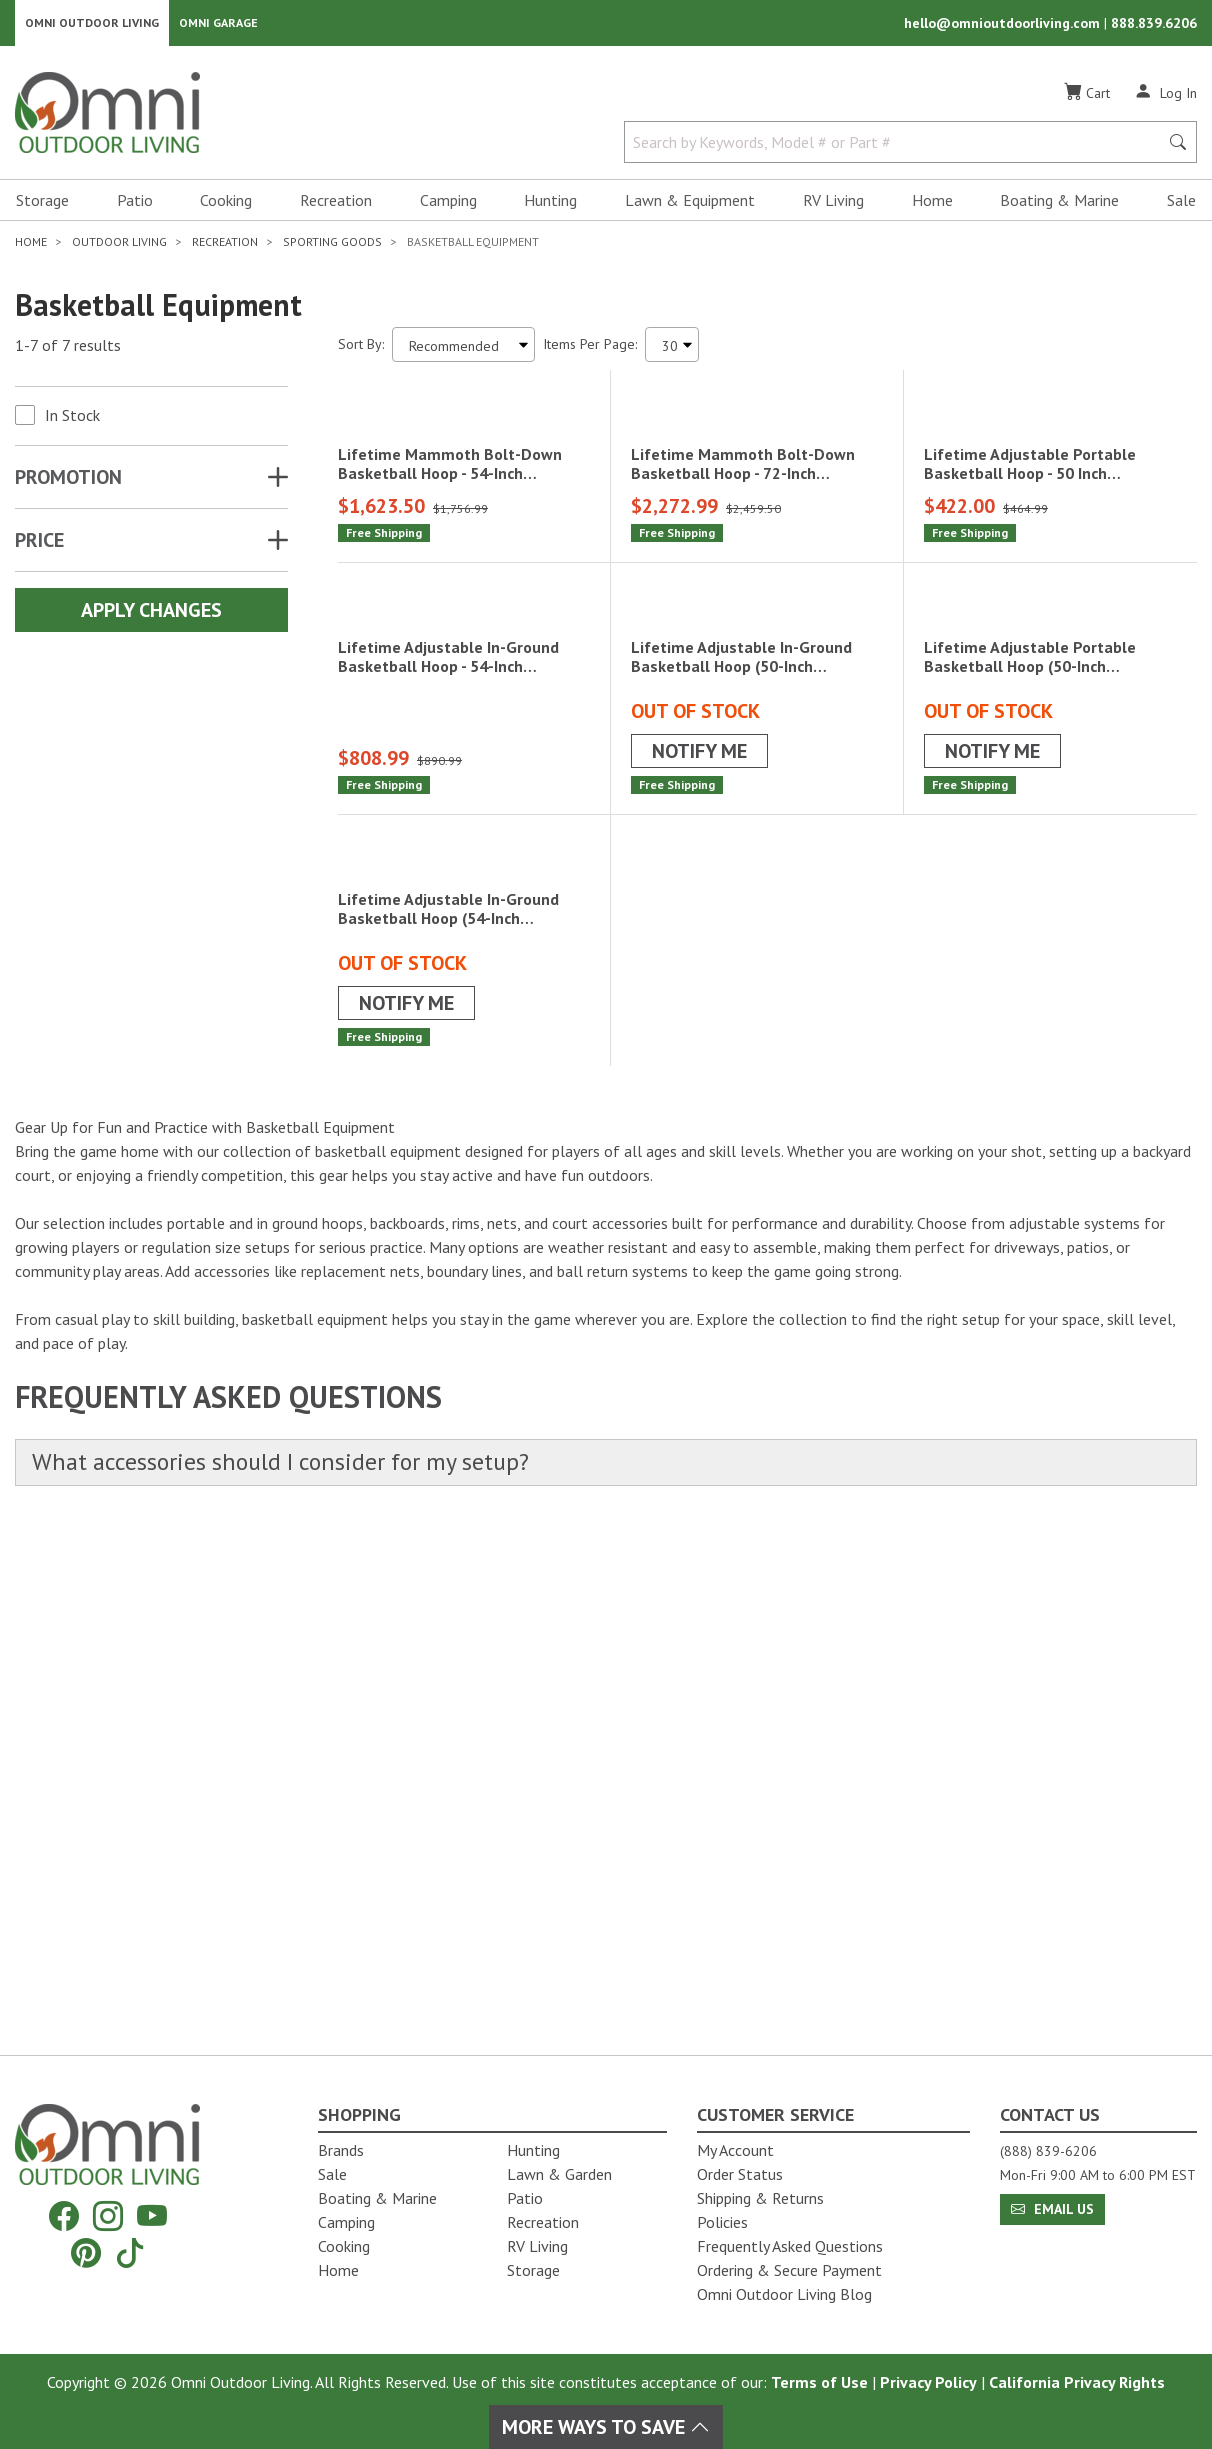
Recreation (336, 206)
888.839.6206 (1154, 26)
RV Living (833, 206)
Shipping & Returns (760, 2198)
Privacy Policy (928, 2382)
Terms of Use (819, 2382)
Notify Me (699, 1094)
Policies (722, 2222)
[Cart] (1087, 99)
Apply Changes (151, 616)
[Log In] (1165, 98)
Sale (1181, 206)
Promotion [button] (68, 483)
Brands (341, 2150)
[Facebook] (64, 2216)
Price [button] (39, 546)
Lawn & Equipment (690, 206)
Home (932, 206)
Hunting (550, 206)
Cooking (226, 206)
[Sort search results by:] (463, 350)
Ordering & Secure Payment (789, 2270)
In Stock (72, 421)
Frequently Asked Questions (790, 2246)
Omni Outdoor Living (92, 25)
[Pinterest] (86, 2252)
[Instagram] (108, 2216)
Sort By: (361, 350)
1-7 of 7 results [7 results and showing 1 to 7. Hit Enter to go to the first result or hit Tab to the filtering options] (68, 351)
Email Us (1052, 2209)
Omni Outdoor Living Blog (784, 2294)
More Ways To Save (606, 2427)
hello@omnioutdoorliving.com (1004, 26)
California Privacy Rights (1077, 2382)
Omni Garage (218, 25)
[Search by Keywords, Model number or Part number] (897, 148)
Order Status (740, 2174)
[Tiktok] (130, 2252)
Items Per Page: (590, 350)
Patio (135, 206)
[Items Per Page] (672, 350)
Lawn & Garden (559, 2174)
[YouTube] (152, 2216)
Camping (448, 206)
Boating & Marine (1059, 206)
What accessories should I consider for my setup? (298, 1974)
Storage (42, 206)
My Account (735, 2150)
